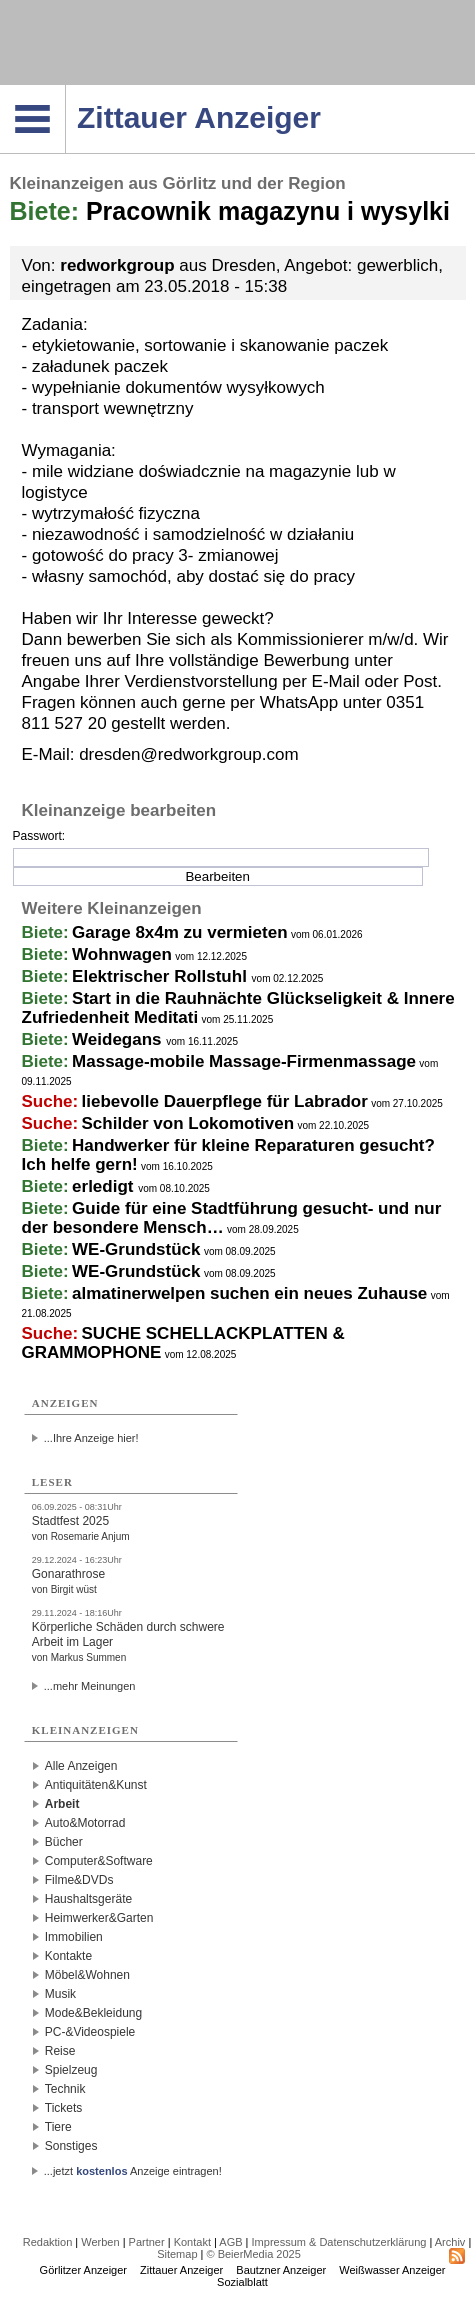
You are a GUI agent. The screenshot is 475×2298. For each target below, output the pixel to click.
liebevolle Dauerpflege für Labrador (225, 1101)
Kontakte (68, 1956)
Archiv (450, 2242)
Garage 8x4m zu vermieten (179, 932)
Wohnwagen (122, 954)
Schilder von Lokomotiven (188, 1123)
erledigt (105, 1186)
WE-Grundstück (136, 1249)
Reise (60, 2051)
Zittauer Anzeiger (181, 2270)
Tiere (58, 2127)
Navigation (65, 91)
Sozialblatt (242, 2282)
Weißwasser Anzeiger (392, 2270)
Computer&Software (99, 1861)
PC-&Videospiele (90, 2032)
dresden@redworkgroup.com (188, 754)
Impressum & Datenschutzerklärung (339, 2242)
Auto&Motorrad (85, 1823)
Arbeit (62, 1804)
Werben (100, 2242)
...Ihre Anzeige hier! (91, 1438)
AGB (230, 2242)
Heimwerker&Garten (99, 1918)
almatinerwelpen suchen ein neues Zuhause (249, 1293)
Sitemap (177, 2254)
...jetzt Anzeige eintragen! (133, 2171)
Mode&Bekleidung (93, 2013)
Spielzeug (71, 2070)
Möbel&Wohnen (87, 1975)
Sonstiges (71, 2146)
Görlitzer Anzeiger (83, 2270)
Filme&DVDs (79, 1880)
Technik (65, 2089)
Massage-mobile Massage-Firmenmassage (244, 1061)
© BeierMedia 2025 (254, 2254)
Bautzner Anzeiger (281, 2270)
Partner (147, 2242)
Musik (60, 1994)
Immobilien (74, 1937)
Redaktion (48, 2242)
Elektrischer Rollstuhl (162, 976)
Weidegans (119, 1039)
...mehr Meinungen (90, 1686)
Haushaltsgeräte (88, 1899)
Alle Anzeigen (81, 1766)
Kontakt (192, 2242)
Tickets (64, 2108)
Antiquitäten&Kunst (96, 1785)
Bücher (64, 1842)
